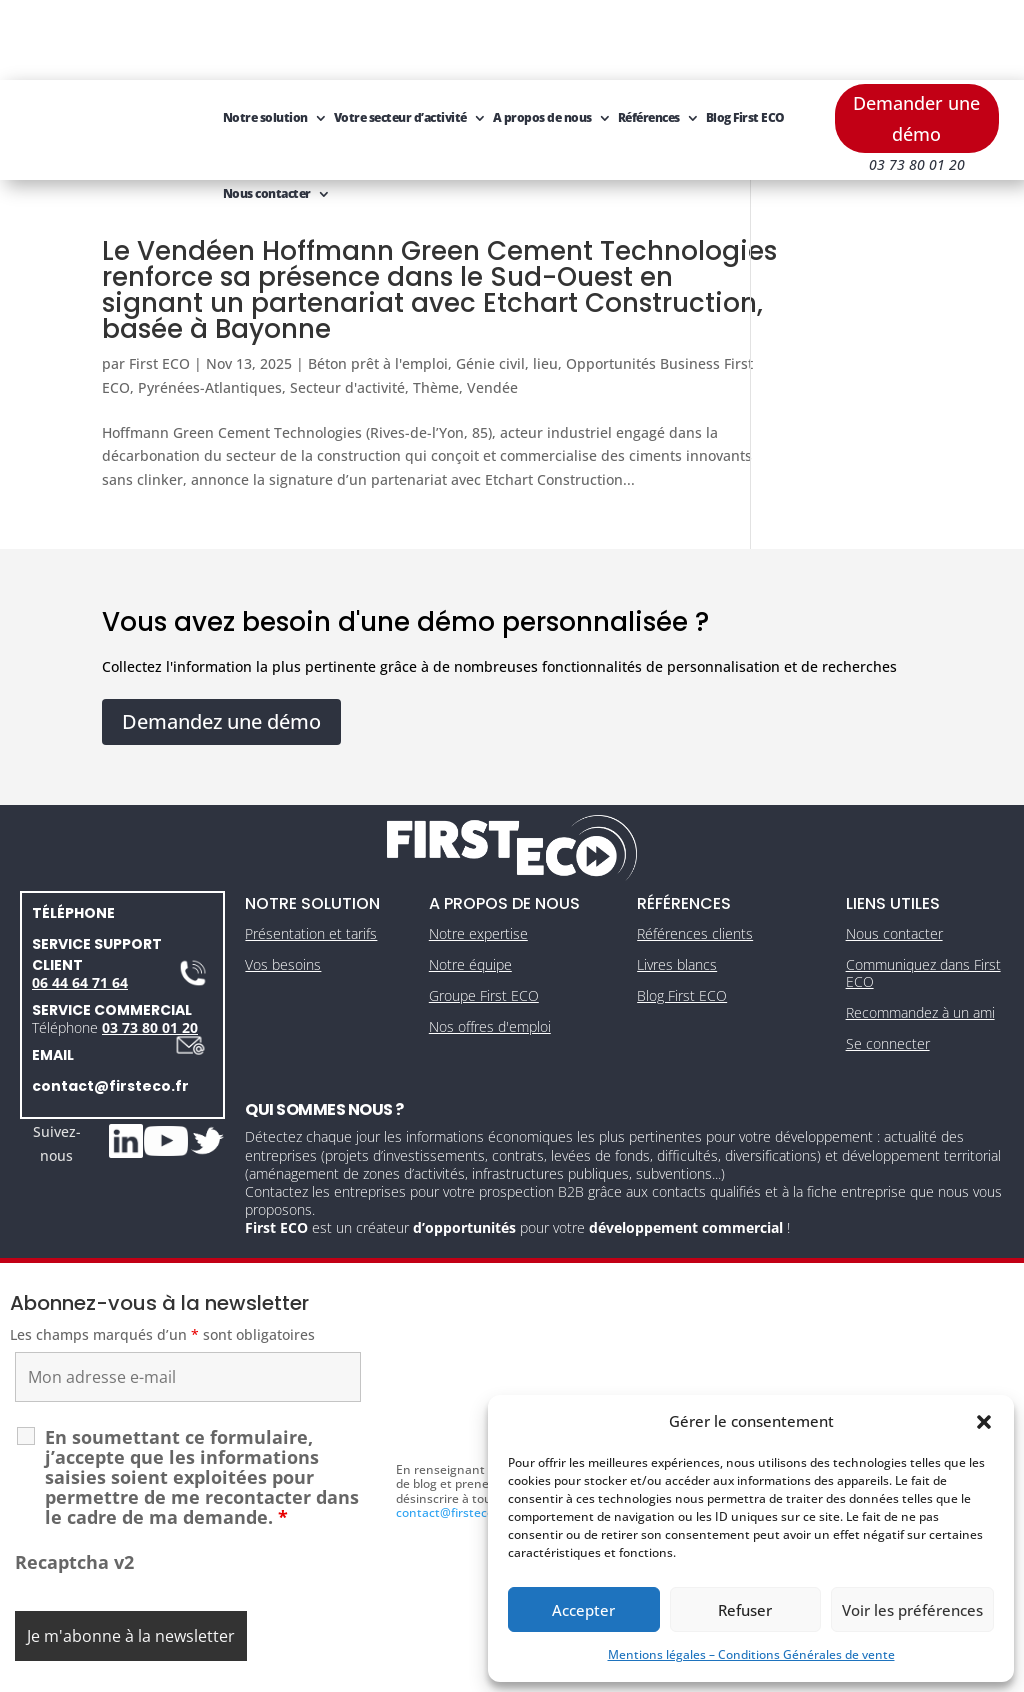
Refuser (745, 1610)
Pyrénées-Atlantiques (307, 307)
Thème (533, 307)
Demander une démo (916, 38)
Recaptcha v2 (74, 1490)
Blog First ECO (745, 37)
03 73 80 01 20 (150, 955)
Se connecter (888, 971)
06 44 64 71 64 (80, 910)
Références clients (695, 861)
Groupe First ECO (484, 923)
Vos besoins (283, 892)
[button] (984, 1422)
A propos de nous (542, 37)
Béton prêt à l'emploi (378, 283)
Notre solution (265, 37)
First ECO (159, 283)
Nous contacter (267, 113)
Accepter (583, 1610)
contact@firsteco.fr (110, 1014)
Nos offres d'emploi (490, 954)
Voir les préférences (912, 1610)
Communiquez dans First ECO (923, 901)
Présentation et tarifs (311, 861)
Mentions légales (419, 1670)
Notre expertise (478, 861)
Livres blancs (677, 892)
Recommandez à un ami (920, 940)
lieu (545, 283)
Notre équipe (470, 892)
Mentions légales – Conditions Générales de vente (751, 1654)
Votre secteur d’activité (400, 37)
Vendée (589, 307)
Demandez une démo (221, 649)
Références (649, 37)
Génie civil (490, 283)
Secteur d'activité (444, 307)
